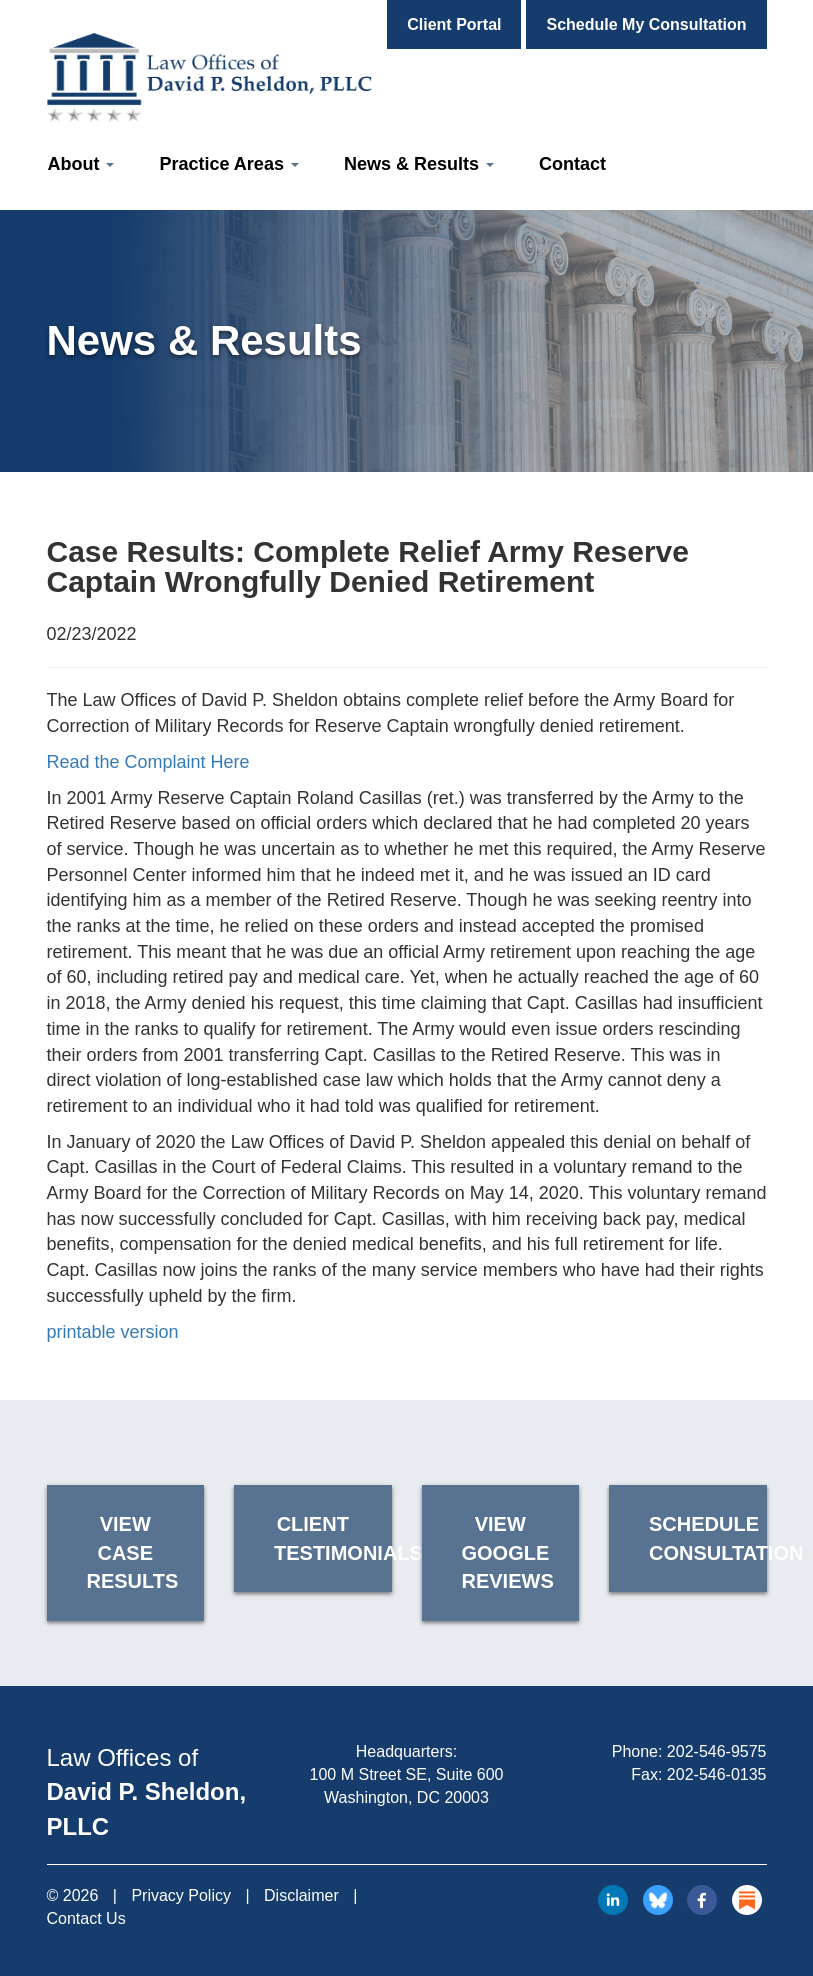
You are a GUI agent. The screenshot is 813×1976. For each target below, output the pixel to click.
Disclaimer (301, 1895)
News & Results (419, 164)
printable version (113, 1332)
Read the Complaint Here (148, 762)
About (81, 164)
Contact (572, 164)
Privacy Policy (181, 1895)
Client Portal (454, 24)
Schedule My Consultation (646, 24)
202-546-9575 (717, 1751)
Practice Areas (228, 164)
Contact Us (86, 1918)
